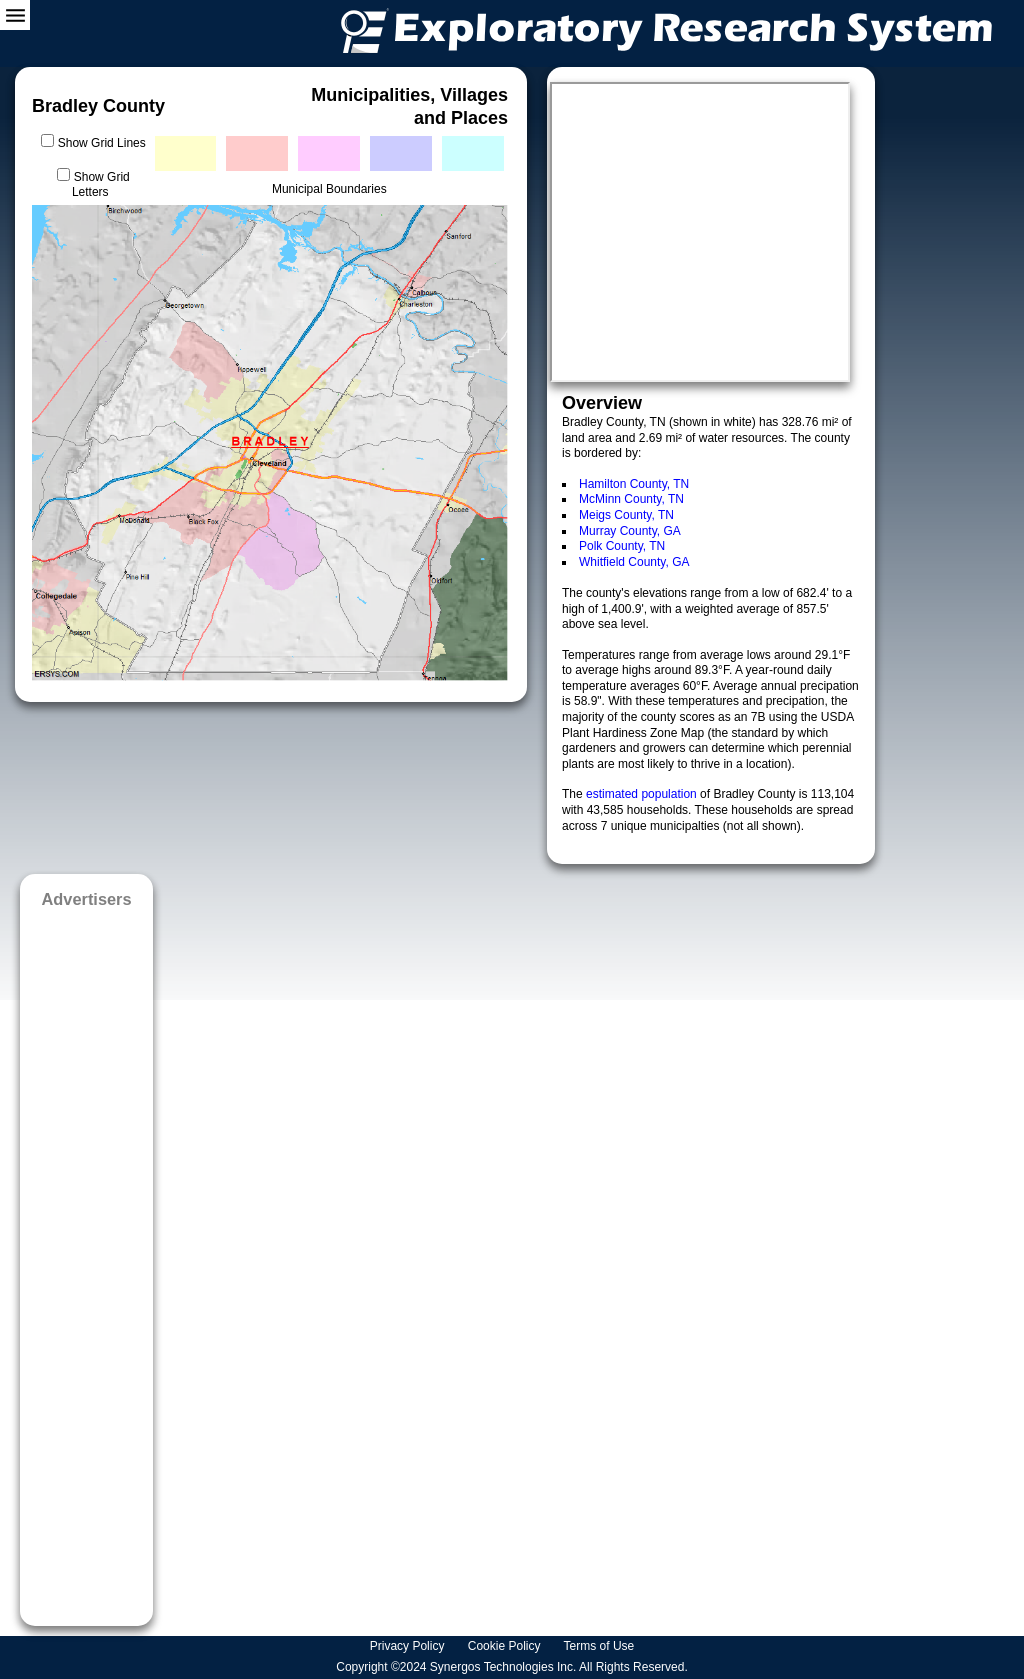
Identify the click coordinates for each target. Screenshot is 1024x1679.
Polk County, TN (622, 546)
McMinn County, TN (631, 499)
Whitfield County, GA (634, 562)
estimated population (643, 794)
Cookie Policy (506, 1646)
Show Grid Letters (101, 185)
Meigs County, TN (626, 515)
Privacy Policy (409, 1646)
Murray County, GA (630, 531)
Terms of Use (601, 1646)
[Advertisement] (86, 1261)
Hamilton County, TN (634, 484)
